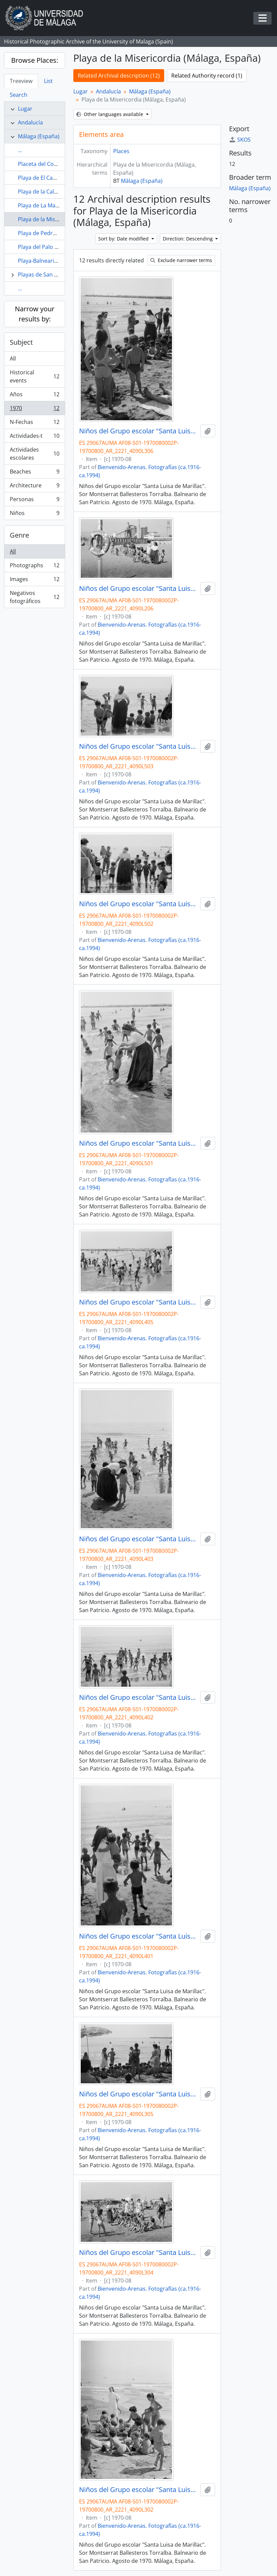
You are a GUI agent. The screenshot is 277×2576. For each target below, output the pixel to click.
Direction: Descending (188, 238)
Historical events (34, 376)
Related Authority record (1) (206, 75)
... (20, 150)
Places (121, 151)
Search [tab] (18, 94)
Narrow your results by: (34, 313)
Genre (19, 535)
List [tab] (48, 81)
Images (34, 580)
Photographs (34, 566)
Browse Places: (34, 60)
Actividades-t (34, 437)
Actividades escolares (34, 453)
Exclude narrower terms (181, 260)
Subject (21, 342)
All (13, 358)
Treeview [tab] (21, 81)
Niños (34, 514)
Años (34, 395)
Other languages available (110, 114)
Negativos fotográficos (34, 597)
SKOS (240, 139)
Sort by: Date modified (124, 238)
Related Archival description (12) (119, 75)
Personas (34, 500)
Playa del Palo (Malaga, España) (57, 247)
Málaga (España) (38, 136)
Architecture (34, 486)
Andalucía (30, 122)
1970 (34, 409)
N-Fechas (34, 423)
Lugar (25, 108)
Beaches (34, 473)
